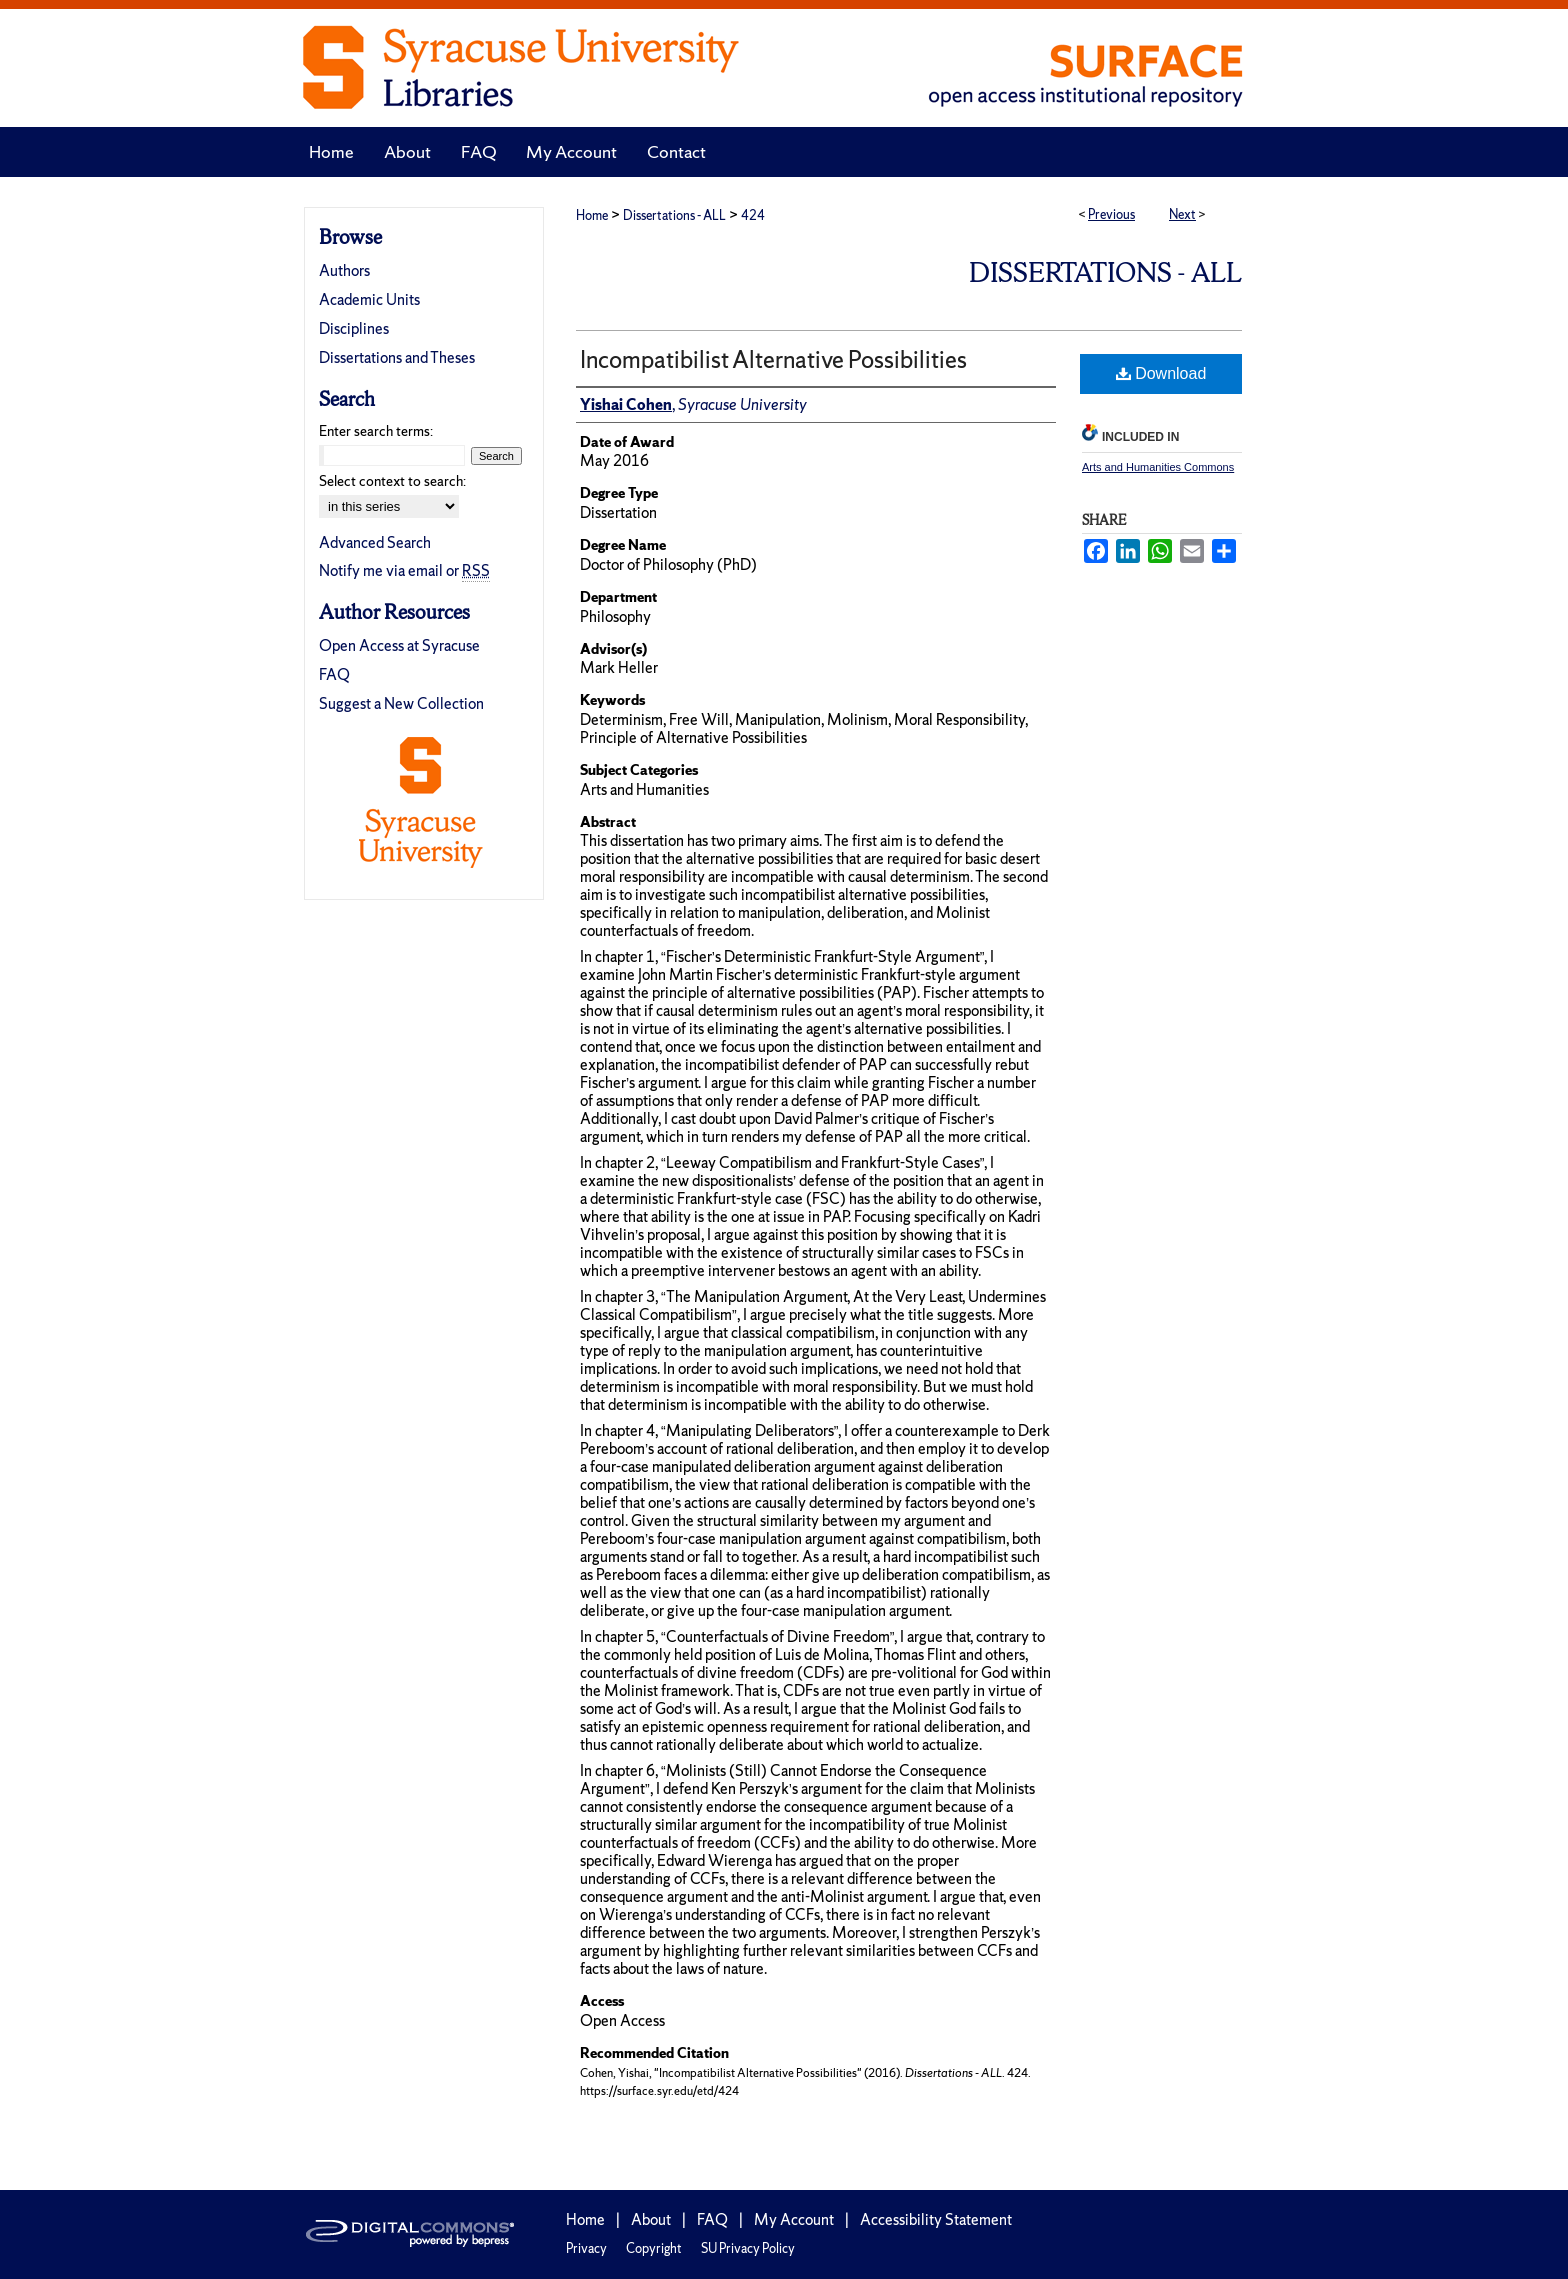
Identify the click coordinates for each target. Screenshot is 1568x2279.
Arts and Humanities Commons (1158, 467)
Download (1161, 373)
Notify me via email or (404, 570)
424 (753, 215)
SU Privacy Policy (748, 2248)
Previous (1111, 214)
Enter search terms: (376, 431)
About (651, 2219)
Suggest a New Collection (401, 703)
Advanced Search (375, 542)
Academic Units (369, 299)
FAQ (334, 674)
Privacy (586, 2248)
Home (592, 215)
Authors (344, 270)
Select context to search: (392, 481)
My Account (794, 2219)
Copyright (654, 2248)
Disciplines (354, 328)
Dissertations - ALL (674, 215)
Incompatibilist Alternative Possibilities (773, 359)
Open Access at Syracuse (399, 645)
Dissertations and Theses (397, 357)
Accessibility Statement (936, 2219)
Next (1182, 214)
